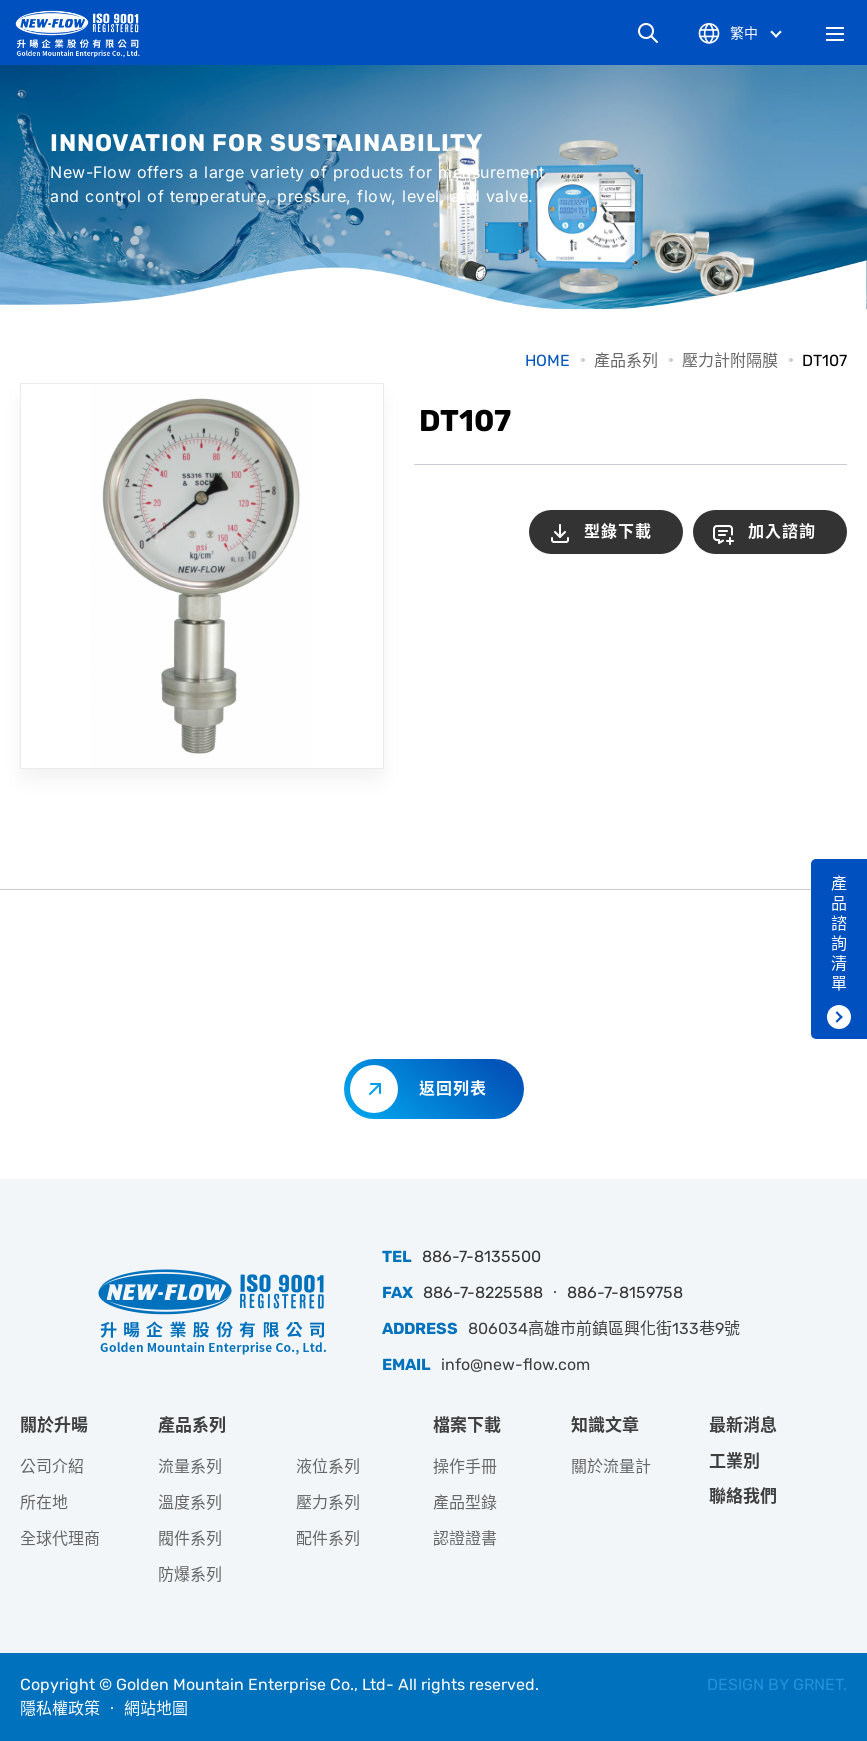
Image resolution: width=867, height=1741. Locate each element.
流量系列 (190, 1466)
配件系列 (328, 1538)
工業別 (734, 1461)
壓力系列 (328, 1502)
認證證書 (465, 1538)
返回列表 (453, 1088)
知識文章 (605, 1425)
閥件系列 (190, 1538)
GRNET (818, 1684)
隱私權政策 (60, 1708)
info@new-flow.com (515, 1364)
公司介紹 (52, 1466)
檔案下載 (467, 1425)
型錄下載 (618, 531)
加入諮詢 (782, 531)
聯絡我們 (743, 1496)
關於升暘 (54, 1425)
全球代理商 (60, 1538)
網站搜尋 (648, 33)
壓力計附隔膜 (730, 360)
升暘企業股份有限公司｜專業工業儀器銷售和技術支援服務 (85, 33)
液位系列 (328, 1466)
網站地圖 (156, 1708)
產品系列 (626, 360)
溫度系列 (190, 1502)
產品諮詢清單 (839, 933)
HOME (547, 360)
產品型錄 (465, 1502)
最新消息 (743, 1425)
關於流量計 (611, 1466)
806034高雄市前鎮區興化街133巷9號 (604, 1328)
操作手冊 (465, 1466)
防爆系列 (190, 1574)
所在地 (44, 1502)
